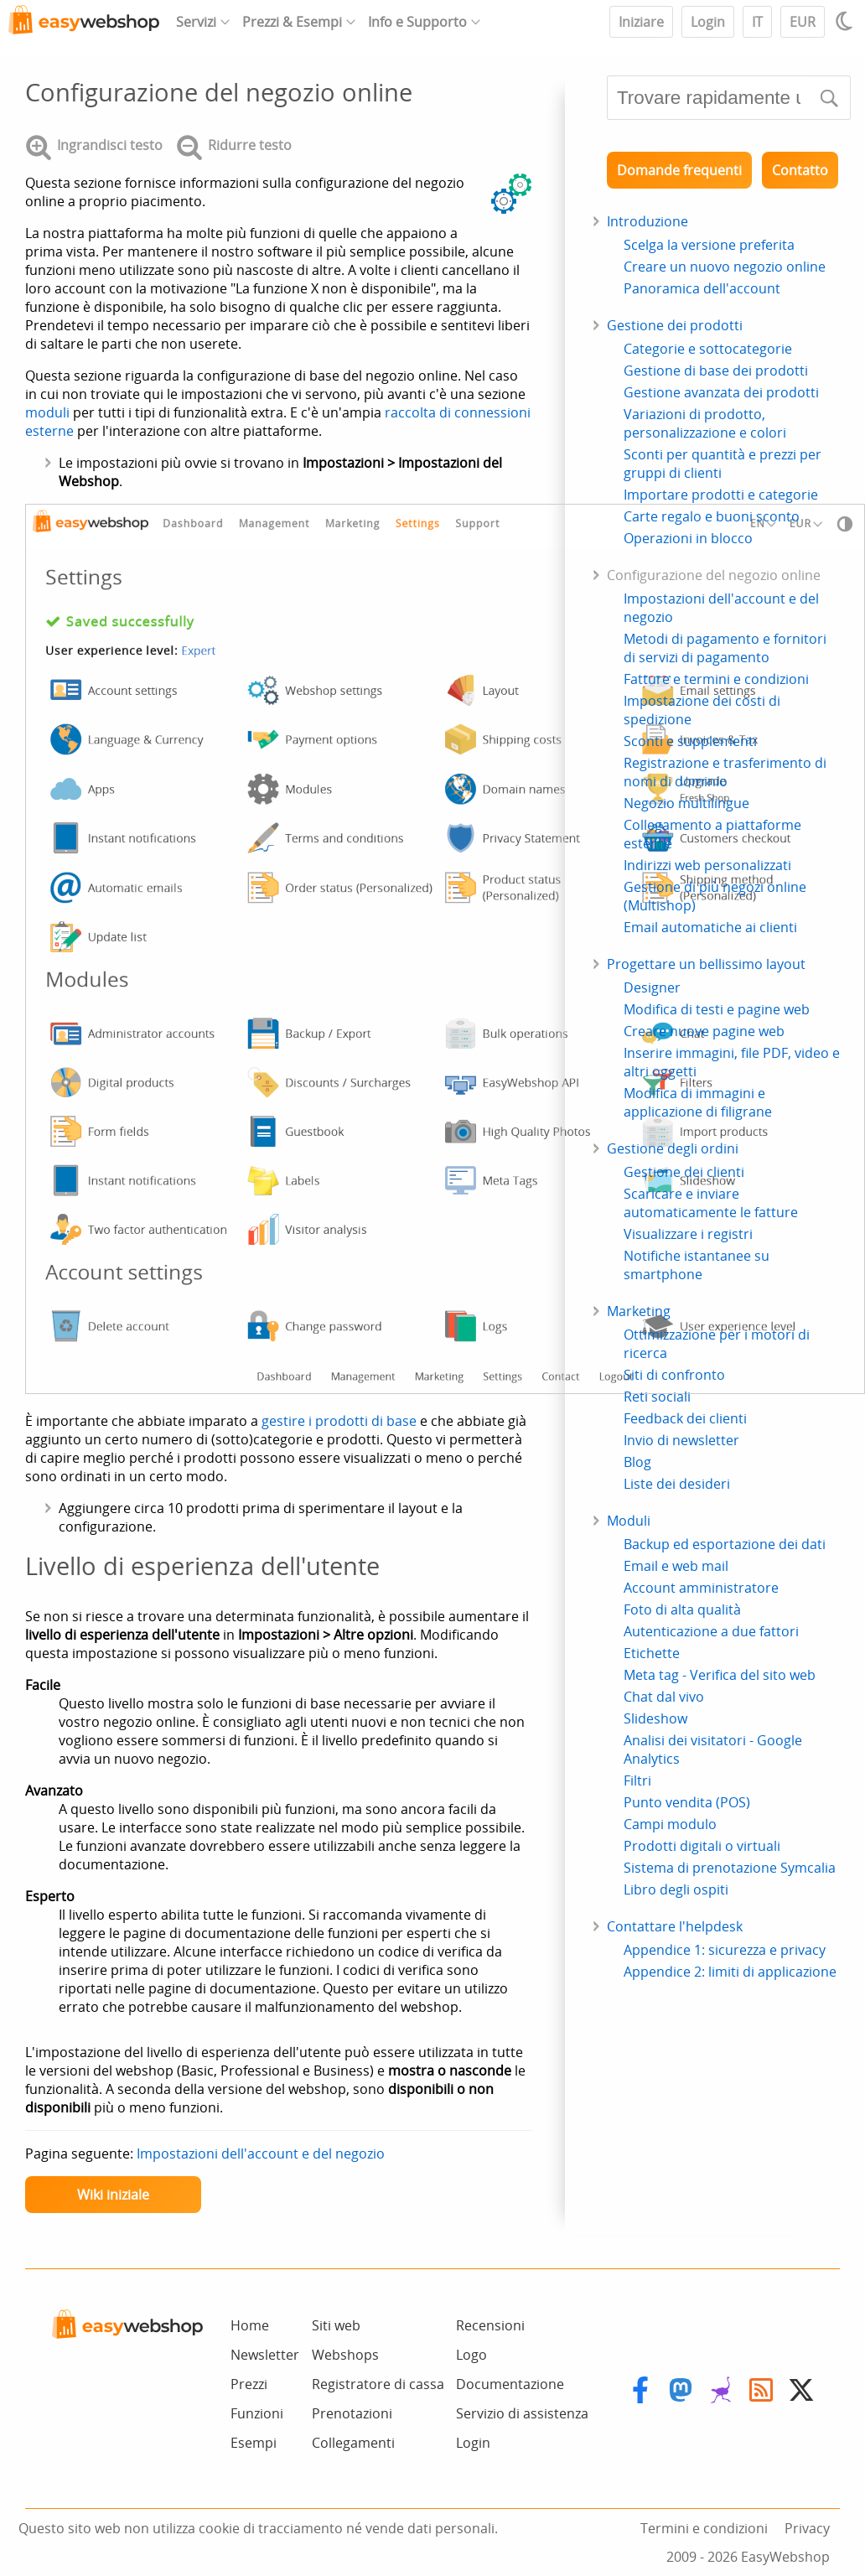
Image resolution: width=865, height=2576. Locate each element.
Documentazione (510, 2384)
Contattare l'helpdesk (675, 1926)
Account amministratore (701, 1587)
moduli (47, 412)
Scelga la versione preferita (709, 245)
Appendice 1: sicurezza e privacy (725, 1950)
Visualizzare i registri (688, 1234)
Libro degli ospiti (676, 1889)
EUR (803, 22)
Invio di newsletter (681, 1440)
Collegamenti (353, 2442)
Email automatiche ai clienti (710, 927)
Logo (471, 2354)
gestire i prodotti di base (339, 1421)
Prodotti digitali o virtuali (702, 1846)
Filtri (637, 1780)
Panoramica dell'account (702, 288)
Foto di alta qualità (682, 1609)
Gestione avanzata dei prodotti (721, 392)
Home (249, 2325)
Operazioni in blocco (688, 538)
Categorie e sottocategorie (708, 348)
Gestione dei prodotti (675, 325)
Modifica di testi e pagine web (717, 1009)
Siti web (336, 2325)
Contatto (800, 170)
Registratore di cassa (378, 2384)
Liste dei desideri (677, 1484)
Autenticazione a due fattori (711, 1631)
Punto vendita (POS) (687, 1802)
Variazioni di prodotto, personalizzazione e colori (705, 423)
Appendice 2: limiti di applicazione (730, 1971)
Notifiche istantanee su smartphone (696, 1265)
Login (708, 22)
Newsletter (264, 2354)
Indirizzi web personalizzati (707, 865)
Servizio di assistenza (522, 2413)
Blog (637, 1462)
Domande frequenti (679, 170)
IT (757, 22)
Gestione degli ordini (672, 1148)
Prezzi (248, 2384)
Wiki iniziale (113, 2194)
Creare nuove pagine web (704, 1031)
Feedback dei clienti (685, 1418)
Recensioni (490, 2325)
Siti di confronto (674, 1375)
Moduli (628, 1520)
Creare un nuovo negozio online (725, 266)
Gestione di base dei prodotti (716, 370)
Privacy (807, 2528)
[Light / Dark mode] (846, 21)
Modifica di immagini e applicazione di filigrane (698, 1102)
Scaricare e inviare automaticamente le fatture (711, 1202)
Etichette (652, 1653)
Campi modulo (670, 1824)
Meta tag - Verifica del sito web (720, 1675)
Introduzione (647, 221)
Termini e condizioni (704, 2528)
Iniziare (641, 22)
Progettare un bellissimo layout (706, 964)
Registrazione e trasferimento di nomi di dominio (725, 772)
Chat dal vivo (664, 1696)
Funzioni (256, 2413)
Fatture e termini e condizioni (716, 679)
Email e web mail (676, 1566)
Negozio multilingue (686, 803)
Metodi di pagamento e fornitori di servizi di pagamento (725, 648)
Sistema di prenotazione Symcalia (730, 1867)
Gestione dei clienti (684, 1172)
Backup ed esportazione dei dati (725, 1544)
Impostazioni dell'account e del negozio (261, 2153)
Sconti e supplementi (690, 741)
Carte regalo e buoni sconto (712, 516)
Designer (652, 987)
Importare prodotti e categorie (721, 494)
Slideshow (655, 1718)
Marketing (639, 1311)
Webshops (345, 2354)
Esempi (253, 2442)
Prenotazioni (352, 2413)
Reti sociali (657, 1396)
